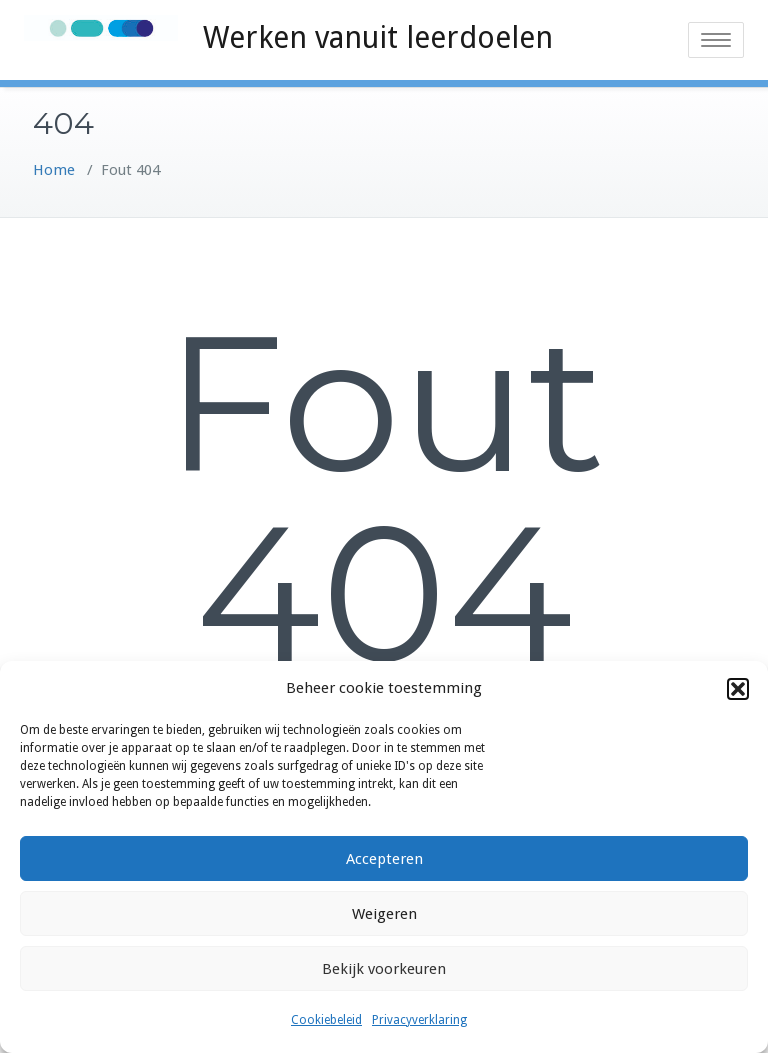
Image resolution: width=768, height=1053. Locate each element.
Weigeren (384, 914)
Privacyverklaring (419, 1020)
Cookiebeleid (326, 1020)
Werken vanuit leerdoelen (378, 37)
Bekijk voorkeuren (384, 969)
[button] (738, 689)
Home (54, 170)
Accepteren (384, 859)
